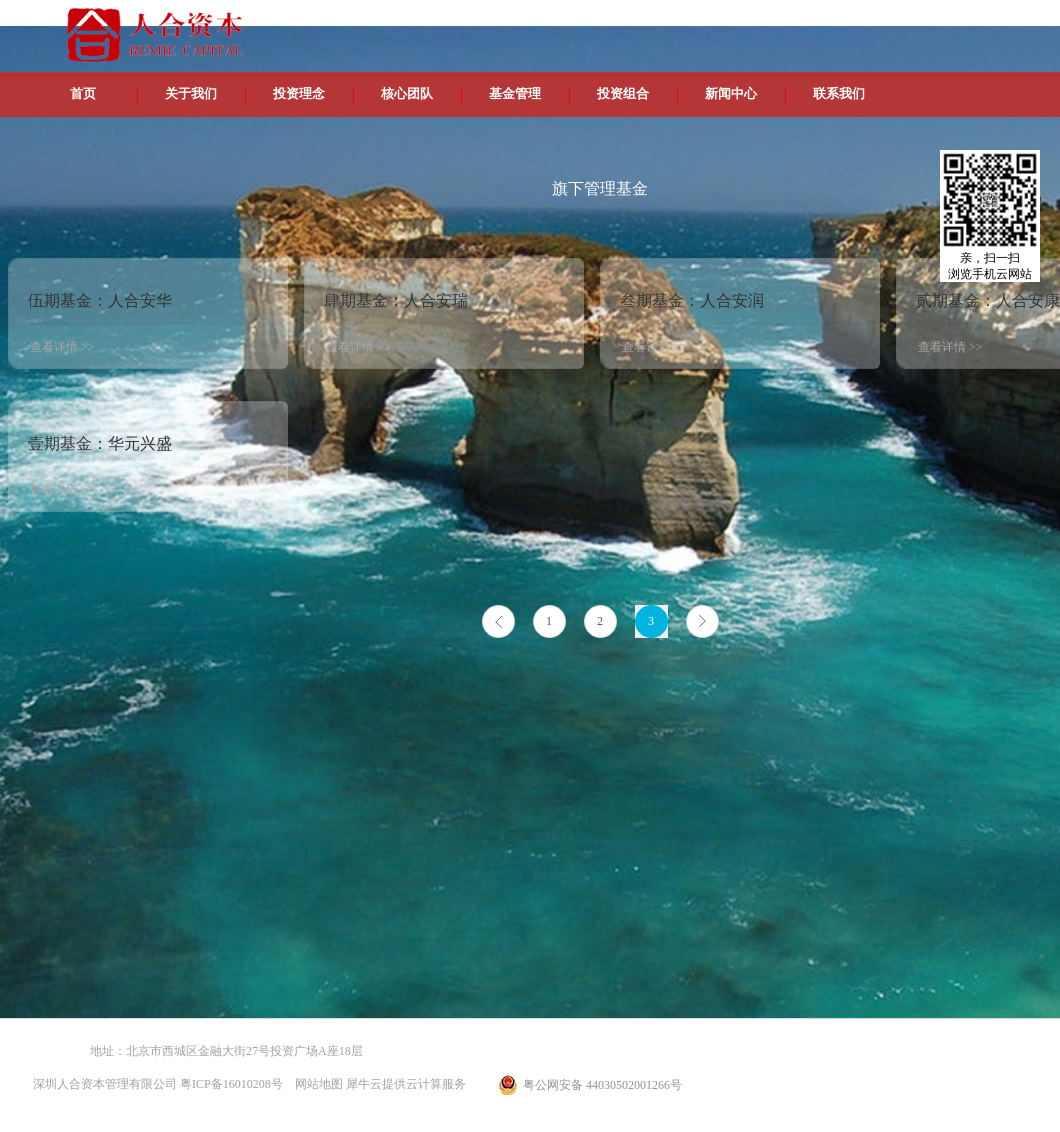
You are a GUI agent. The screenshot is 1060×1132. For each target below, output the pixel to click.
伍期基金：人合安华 (100, 300)
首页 (83, 93)
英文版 (885, 20)
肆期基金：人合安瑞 (396, 300)
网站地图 (316, 1084)
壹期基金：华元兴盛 (100, 443)
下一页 (702, 621)
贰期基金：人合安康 (988, 300)
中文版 (839, 20)
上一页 (498, 621)
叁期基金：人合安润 (692, 300)
